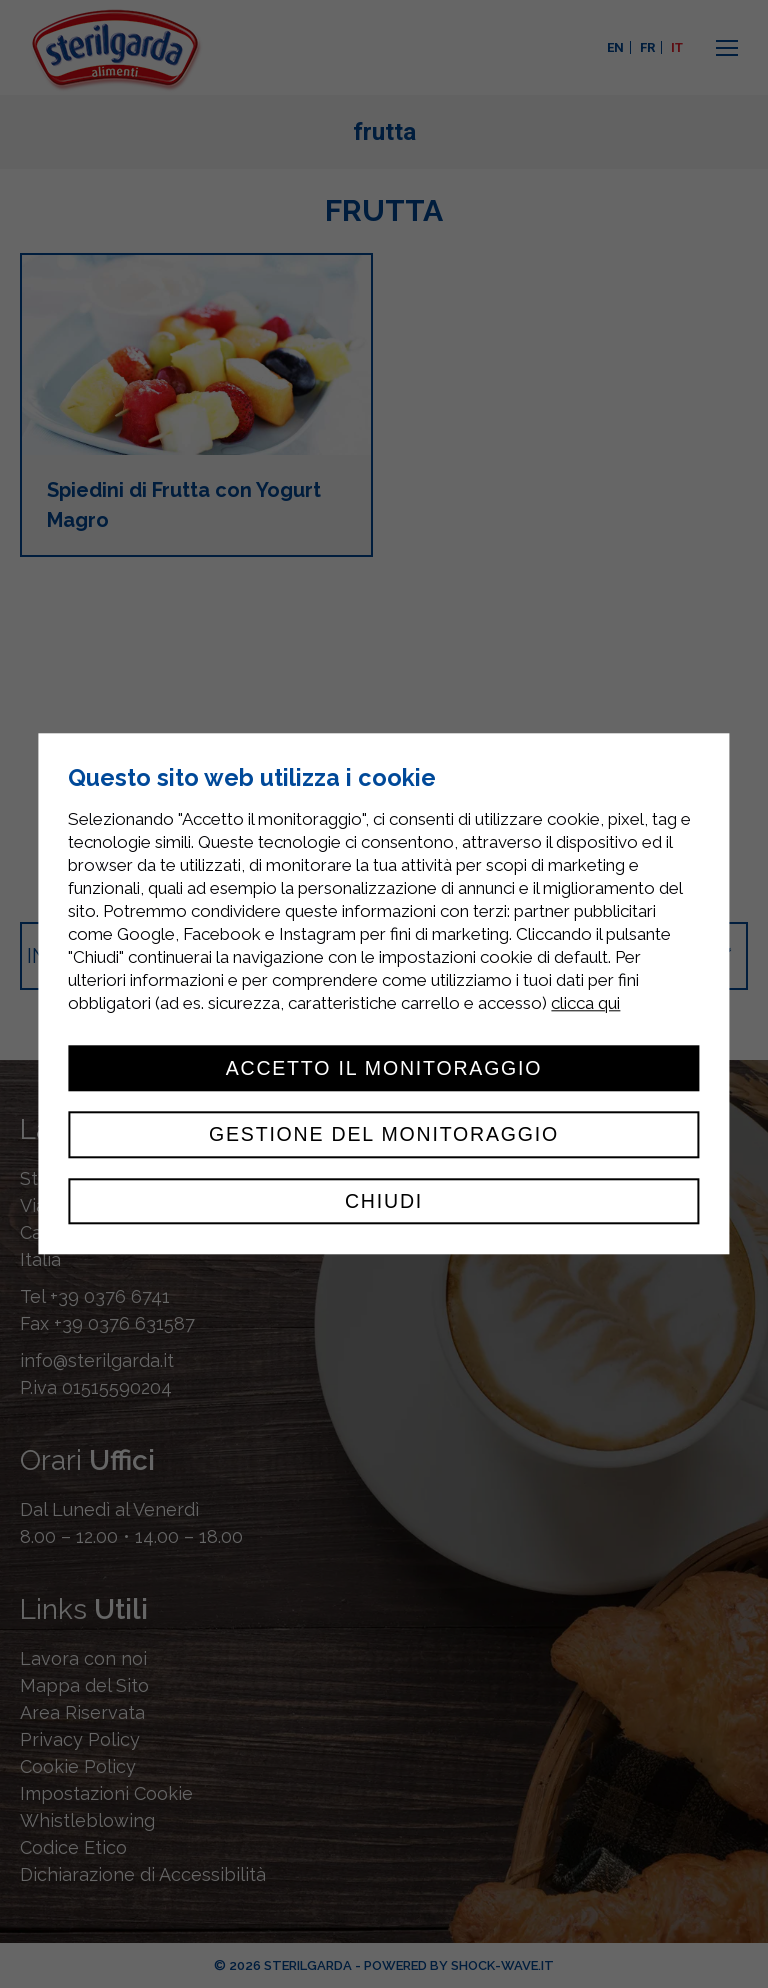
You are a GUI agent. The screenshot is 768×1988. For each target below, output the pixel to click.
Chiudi (384, 1201)
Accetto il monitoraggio (384, 1068)
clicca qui (585, 1003)
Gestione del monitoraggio (384, 1135)
